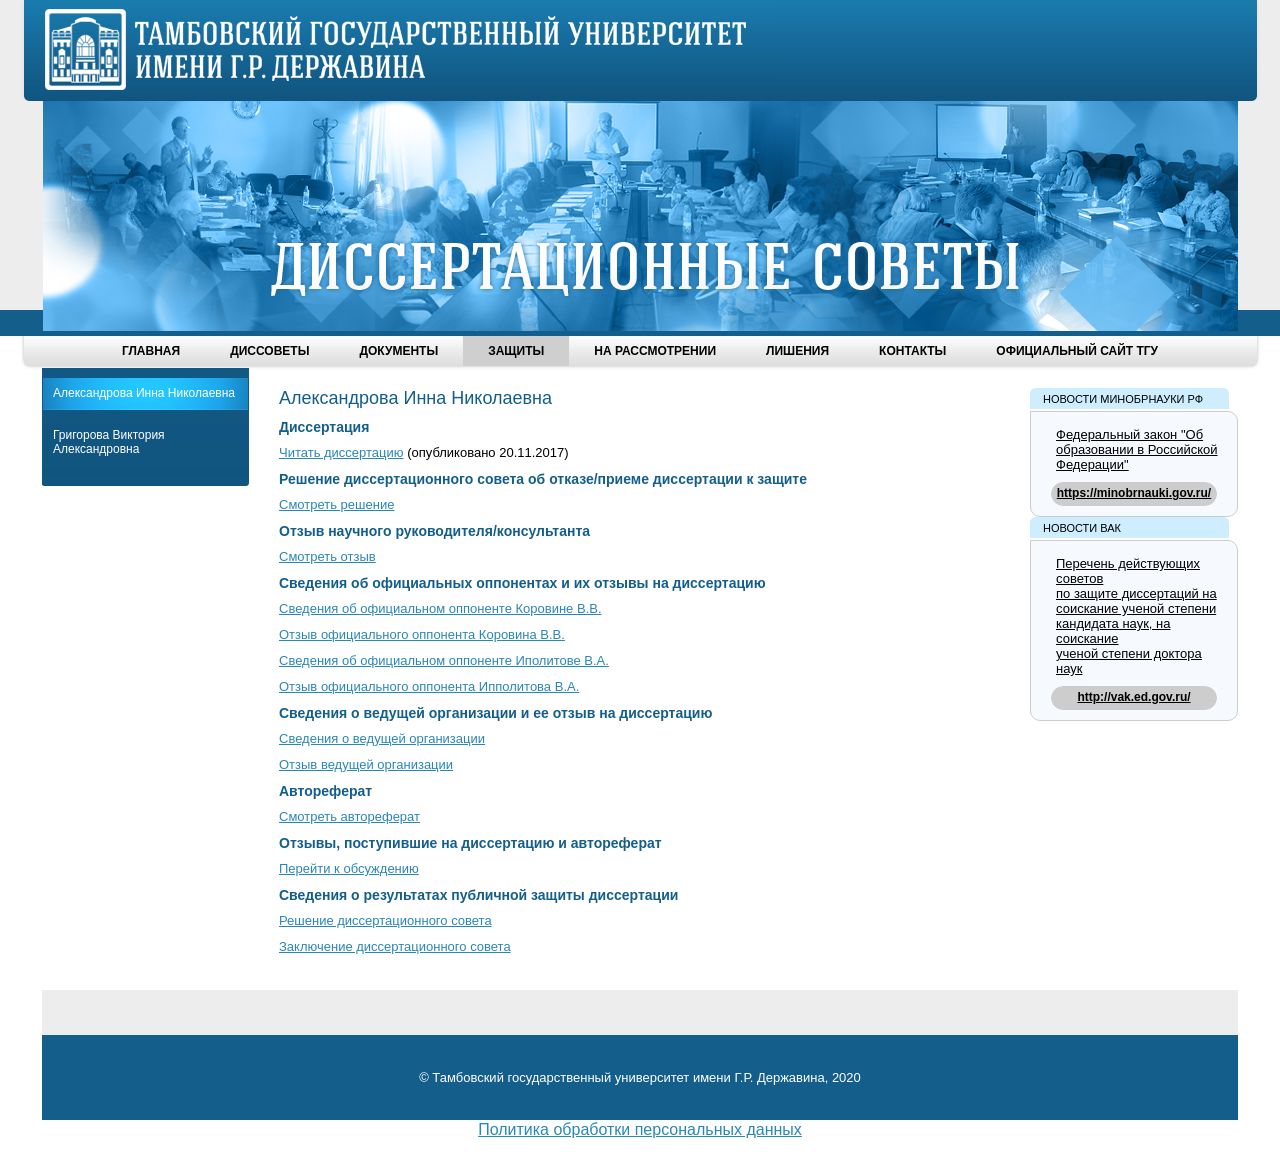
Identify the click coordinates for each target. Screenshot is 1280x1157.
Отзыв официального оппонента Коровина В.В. (422, 634)
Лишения (797, 351)
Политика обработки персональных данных (640, 1129)
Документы (398, 351)
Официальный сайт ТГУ (1077, 351)
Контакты (912, 351)
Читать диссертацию (341, 452)
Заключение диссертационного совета (395, 946)
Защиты (516, 351)
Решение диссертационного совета (385, 920)
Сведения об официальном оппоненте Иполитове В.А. (444, 660)
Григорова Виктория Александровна (109, 442)
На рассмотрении (655, 351)
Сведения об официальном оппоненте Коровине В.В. (440, 608)
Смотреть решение (336, 504)
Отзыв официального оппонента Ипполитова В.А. (429, 686)
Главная (151, 351)
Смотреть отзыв (327, 556)
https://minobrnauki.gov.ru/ (1134, 493)
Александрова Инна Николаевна (144, 393)
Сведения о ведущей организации (382, 738)
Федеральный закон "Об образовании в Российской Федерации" (1137, 449)
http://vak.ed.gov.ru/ (1133, 697)
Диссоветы (269, 351)
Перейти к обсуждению (349, 868)
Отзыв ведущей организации (366, 764)
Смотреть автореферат (349, 816)
